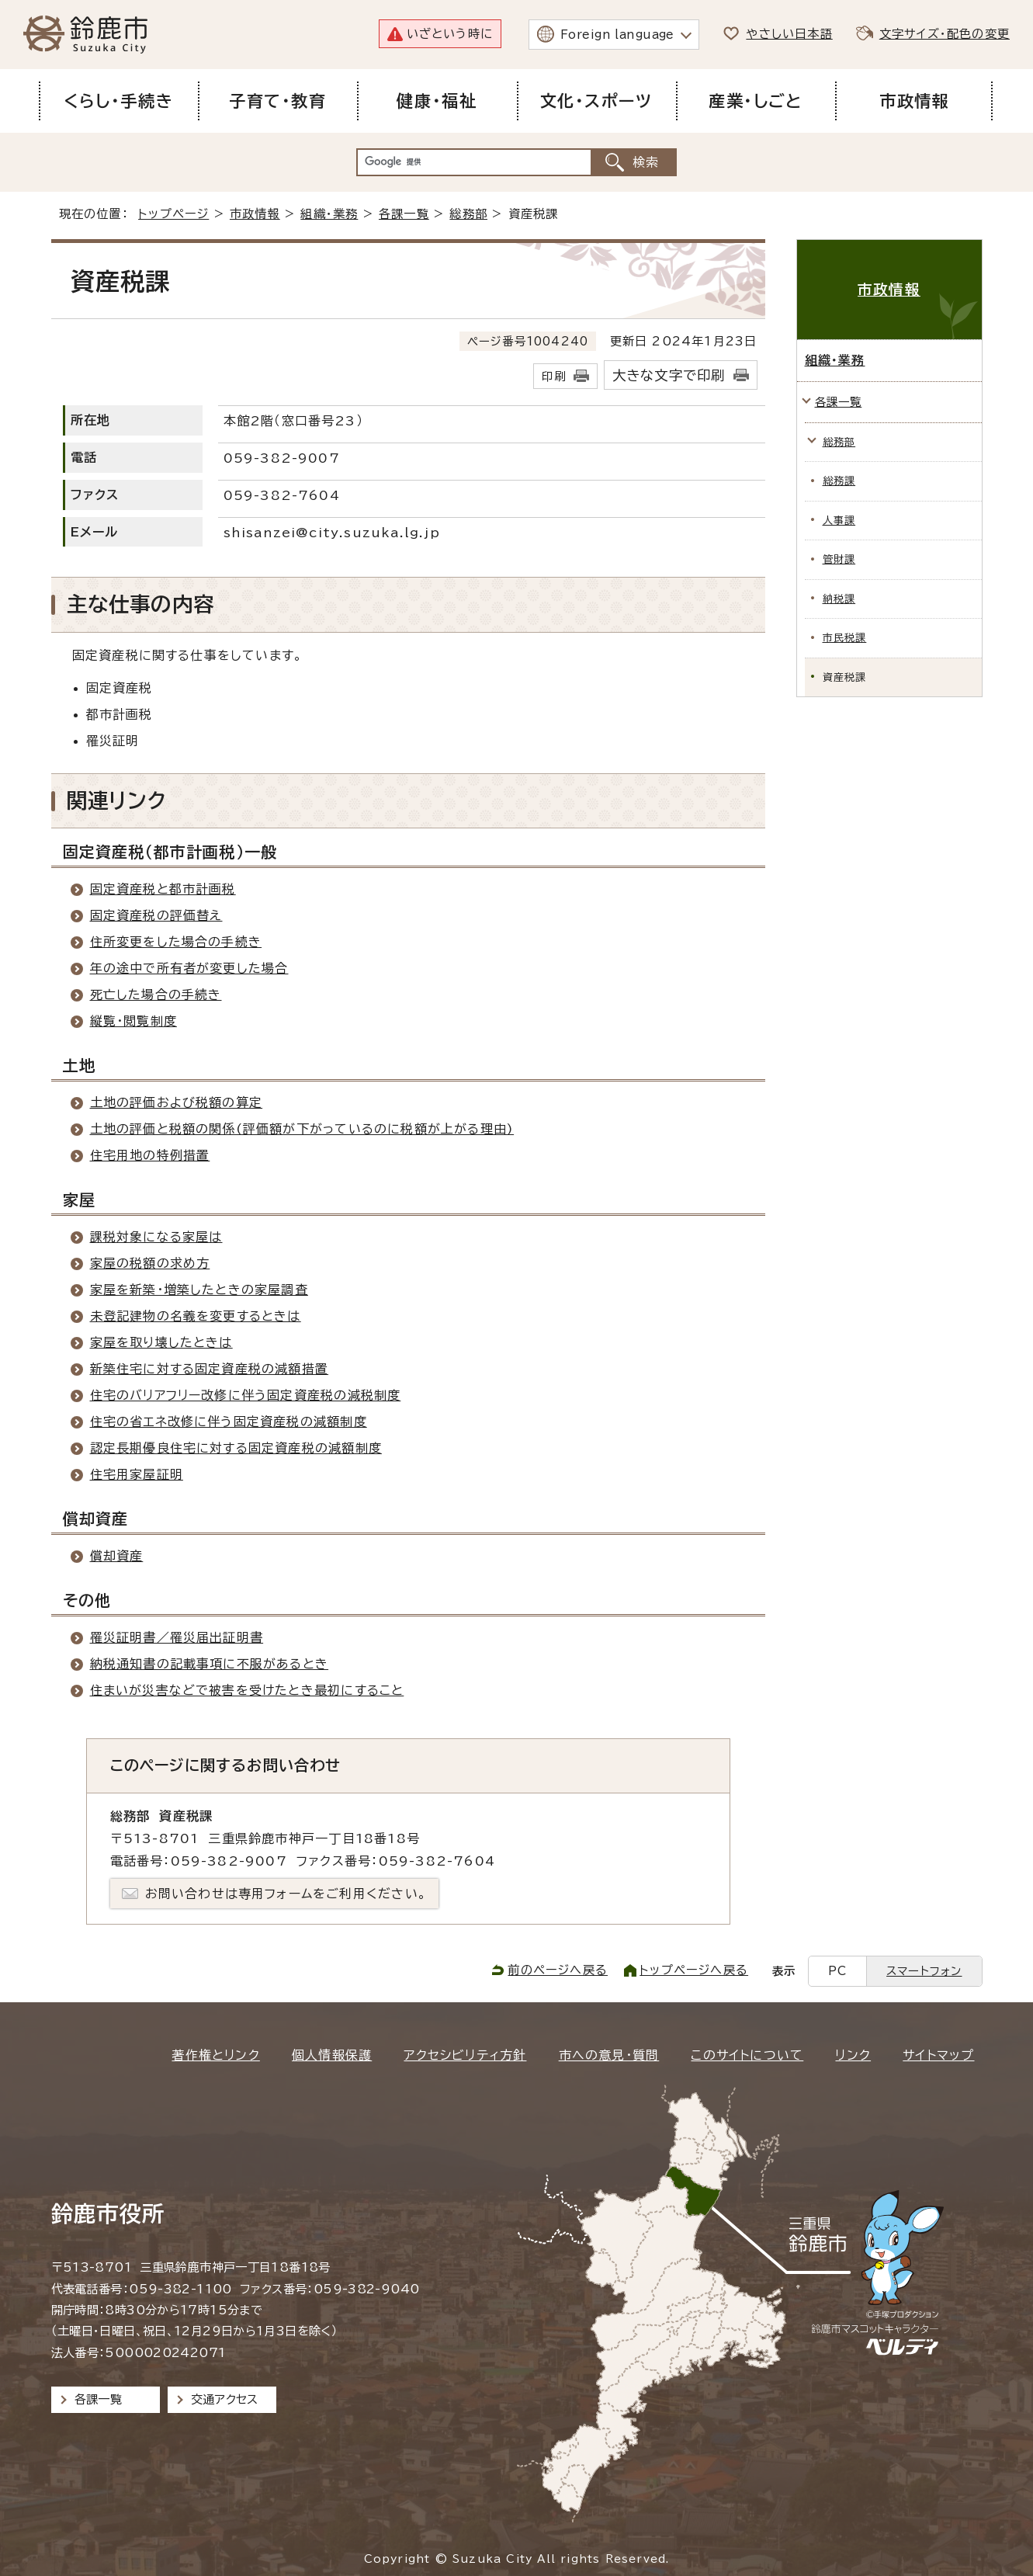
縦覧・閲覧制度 (133, 1021)
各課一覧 (404, 214)
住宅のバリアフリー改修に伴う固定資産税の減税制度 (245, 1395)
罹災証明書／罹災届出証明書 (177, 1637)
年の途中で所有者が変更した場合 (189, 968)
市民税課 (845, 638)
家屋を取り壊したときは (161, 1342)
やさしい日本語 (789, 34)
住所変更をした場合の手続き (176, 942)
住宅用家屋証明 (136, 1474)
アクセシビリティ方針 (465, 2055)
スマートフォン (924, 1971)
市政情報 (255, 214)
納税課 (839, 599)
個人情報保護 (332, 2055)
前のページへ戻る (558, 1970)
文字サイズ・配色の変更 (944, 34)
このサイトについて (747, 2055)
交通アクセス (224, 2399)
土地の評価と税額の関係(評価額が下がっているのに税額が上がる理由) (302, 1129)
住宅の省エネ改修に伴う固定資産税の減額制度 (228, 1421)
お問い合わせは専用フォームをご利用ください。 (286, 1893)
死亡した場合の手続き (156, 994)
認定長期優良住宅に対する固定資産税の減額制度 (236, 1448)
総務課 (839, 481)
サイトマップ (938, 2055)
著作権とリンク (215, 2055)
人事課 (839, 521)
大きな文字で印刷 (669, 375)
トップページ (173, 214)
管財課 (839, 559)
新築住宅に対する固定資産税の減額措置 (209, 1369)
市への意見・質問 (609, 2055)
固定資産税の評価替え (156, 915)
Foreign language (617, 34)
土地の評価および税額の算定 (176, 1102)
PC (837, 1971)
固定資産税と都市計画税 (163, 889)
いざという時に (450, 34)
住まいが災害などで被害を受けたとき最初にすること (247, 1690)
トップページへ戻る (694, 1970)
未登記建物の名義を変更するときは (195, 1316)
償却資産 (117, 1556)
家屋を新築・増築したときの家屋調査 (199, 1289)
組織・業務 (329, 214)
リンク (853, 2055)
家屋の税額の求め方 (150, 1263)
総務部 (468, 214)
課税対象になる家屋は (156, 1237)
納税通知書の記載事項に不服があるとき (209, 1664)
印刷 (553, 376)
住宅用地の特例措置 (150, 1155)
